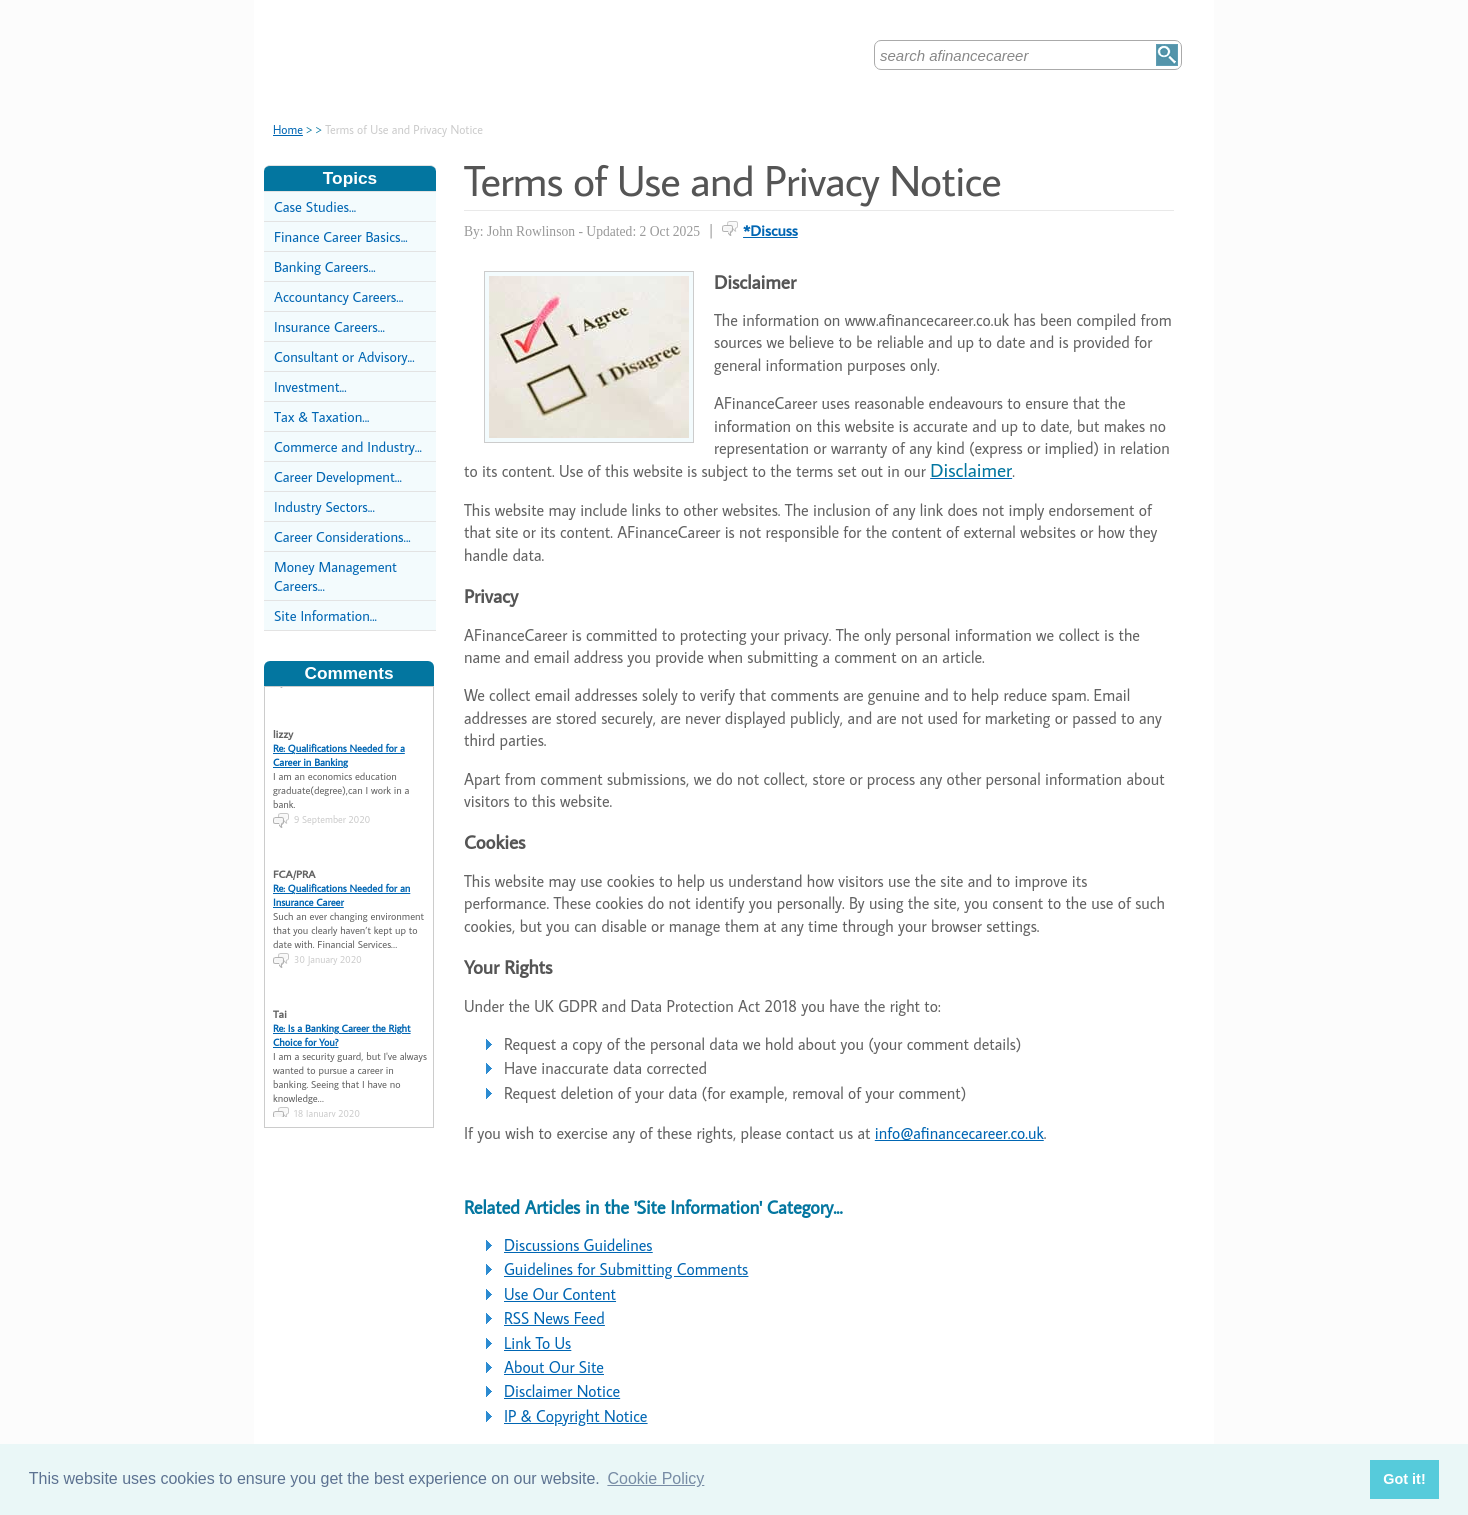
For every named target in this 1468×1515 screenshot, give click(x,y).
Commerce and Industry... (348, 446)
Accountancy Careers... (338, 296)
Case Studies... (315, 206)
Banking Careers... (325, 266)
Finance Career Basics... (341, 236)
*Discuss (770, 230)
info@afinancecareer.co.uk (959, 1133)
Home (288, 129)
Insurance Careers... (329, 326)
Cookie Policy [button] (655, 1478)
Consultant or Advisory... (344, 356)
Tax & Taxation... (321, 416)
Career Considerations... (342, 536)
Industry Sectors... (324, 506)
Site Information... (325, 615)
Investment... (310, 386)
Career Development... (338, 476)
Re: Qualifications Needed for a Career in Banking (339, 740)
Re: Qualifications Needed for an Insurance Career (341, 880)
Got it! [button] (1404, 1479)
